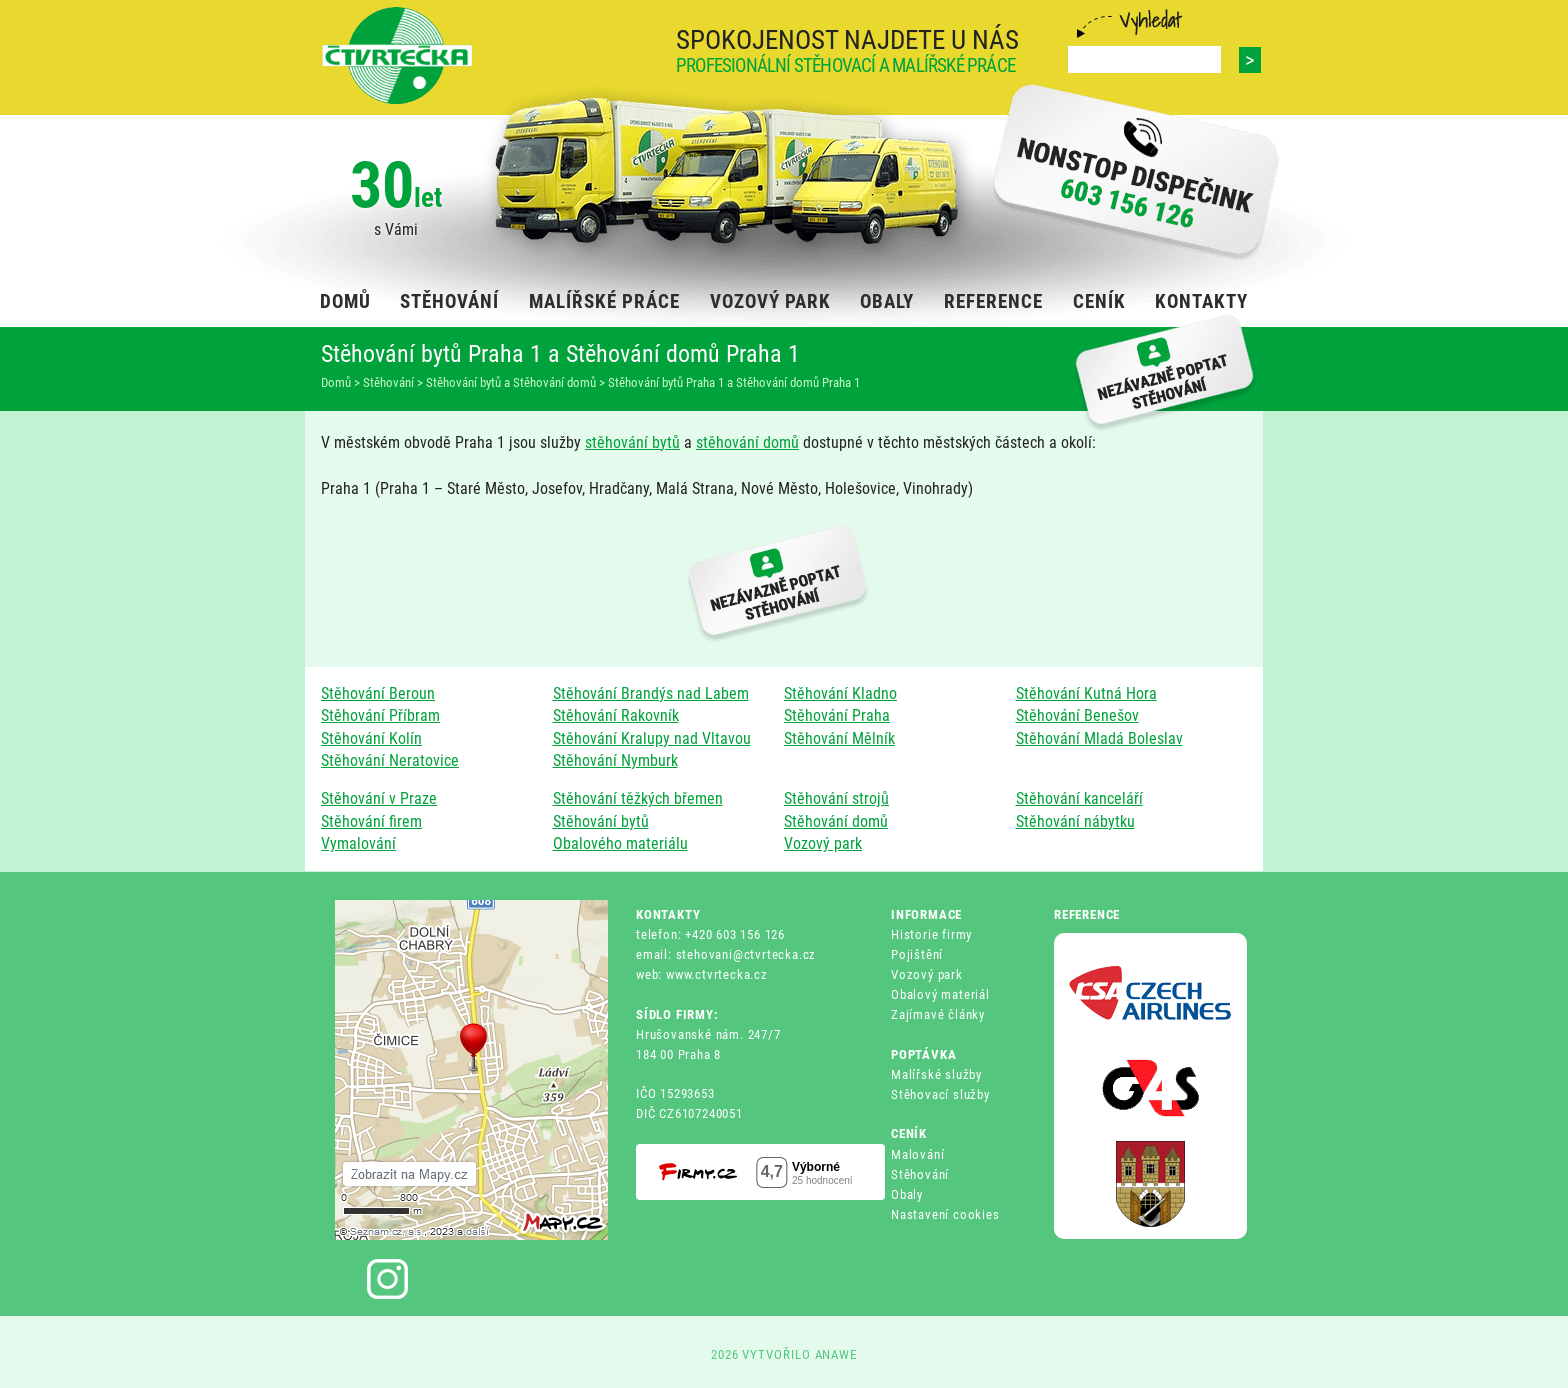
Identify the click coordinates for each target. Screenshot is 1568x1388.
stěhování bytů (632, 442)
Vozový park (823, 843)
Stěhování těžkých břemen (638, 798)
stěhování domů (747, 442)
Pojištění (917, 954)
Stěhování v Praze (379, 798)
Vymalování (358, 843)
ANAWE (836, 1354)
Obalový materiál (940, 994)
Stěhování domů (836, 821)
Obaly (907, 1194)
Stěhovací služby (940, 1094)
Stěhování (920, 1174)
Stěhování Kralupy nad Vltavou (652, 738)
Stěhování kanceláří (1079, 798)
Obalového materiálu (620, 843)
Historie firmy (931, 934)
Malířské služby (936, 1074)
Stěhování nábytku (1075, 821)
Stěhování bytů (601, 821)
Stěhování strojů (836, 798)
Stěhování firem (371, 821)
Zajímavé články (938, 1014)
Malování (917, 1154)
